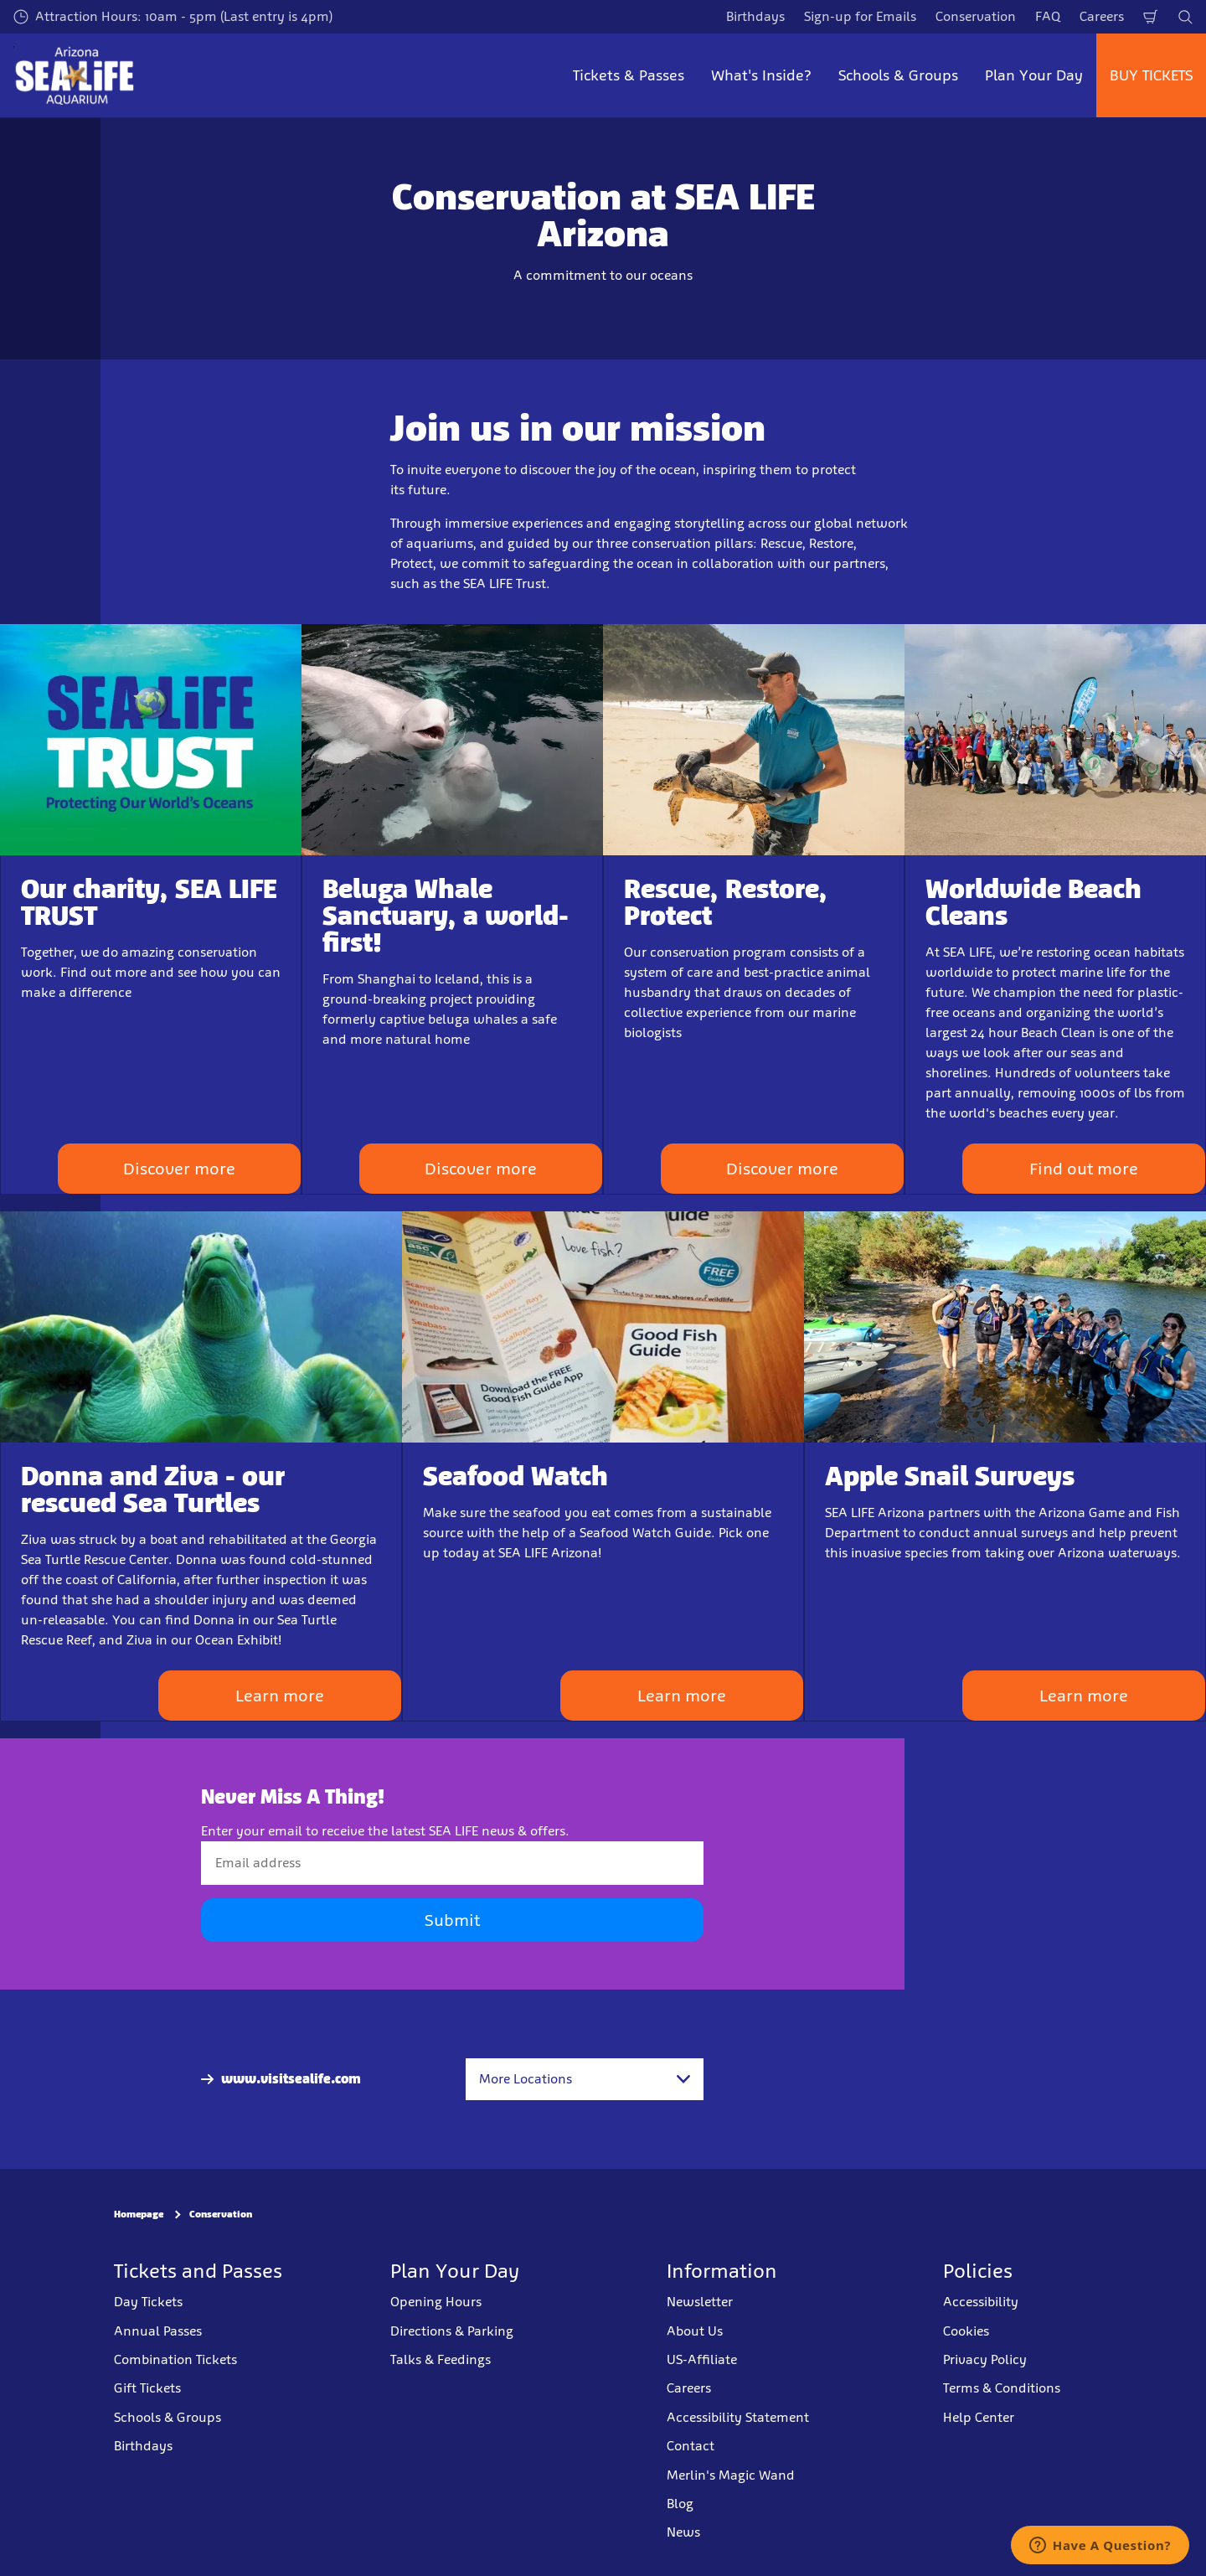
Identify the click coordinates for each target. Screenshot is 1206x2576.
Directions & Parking (451, 2331)
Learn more (279, 1695)
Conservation (975, 16)
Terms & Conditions (1001, 2388)
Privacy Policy (985, 2359)
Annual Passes (158, 2331)
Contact (690, 2446)
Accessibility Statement (738, 2417)
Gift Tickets (147, 2388)
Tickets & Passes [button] (628, 75)
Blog (680, 2503)
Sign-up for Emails (860, 16)
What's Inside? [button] (761, 75)
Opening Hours (436, 2302)
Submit (452, 1920)
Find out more (1083, 1169)
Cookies (966, 2331)
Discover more (179, 1169)
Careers (1102, 16)
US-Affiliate (702, 2359)
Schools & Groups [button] (898, 75)
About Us (695, 2331)
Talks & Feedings (440, 2359)
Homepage (138, 2214)
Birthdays (755, 16)
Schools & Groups (167, 2417)
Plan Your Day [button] (1034, 75)
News (683, 2532)
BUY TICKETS (1151, 75)
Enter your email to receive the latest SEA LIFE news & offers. (385, 1831)
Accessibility (980, 2302)
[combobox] (585, 2079)
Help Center (978, 2417)
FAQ (1047, 16)
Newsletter (700, 2302)
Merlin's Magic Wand (731, 2475)
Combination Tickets (175, 2359)
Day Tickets (148, 2302)
